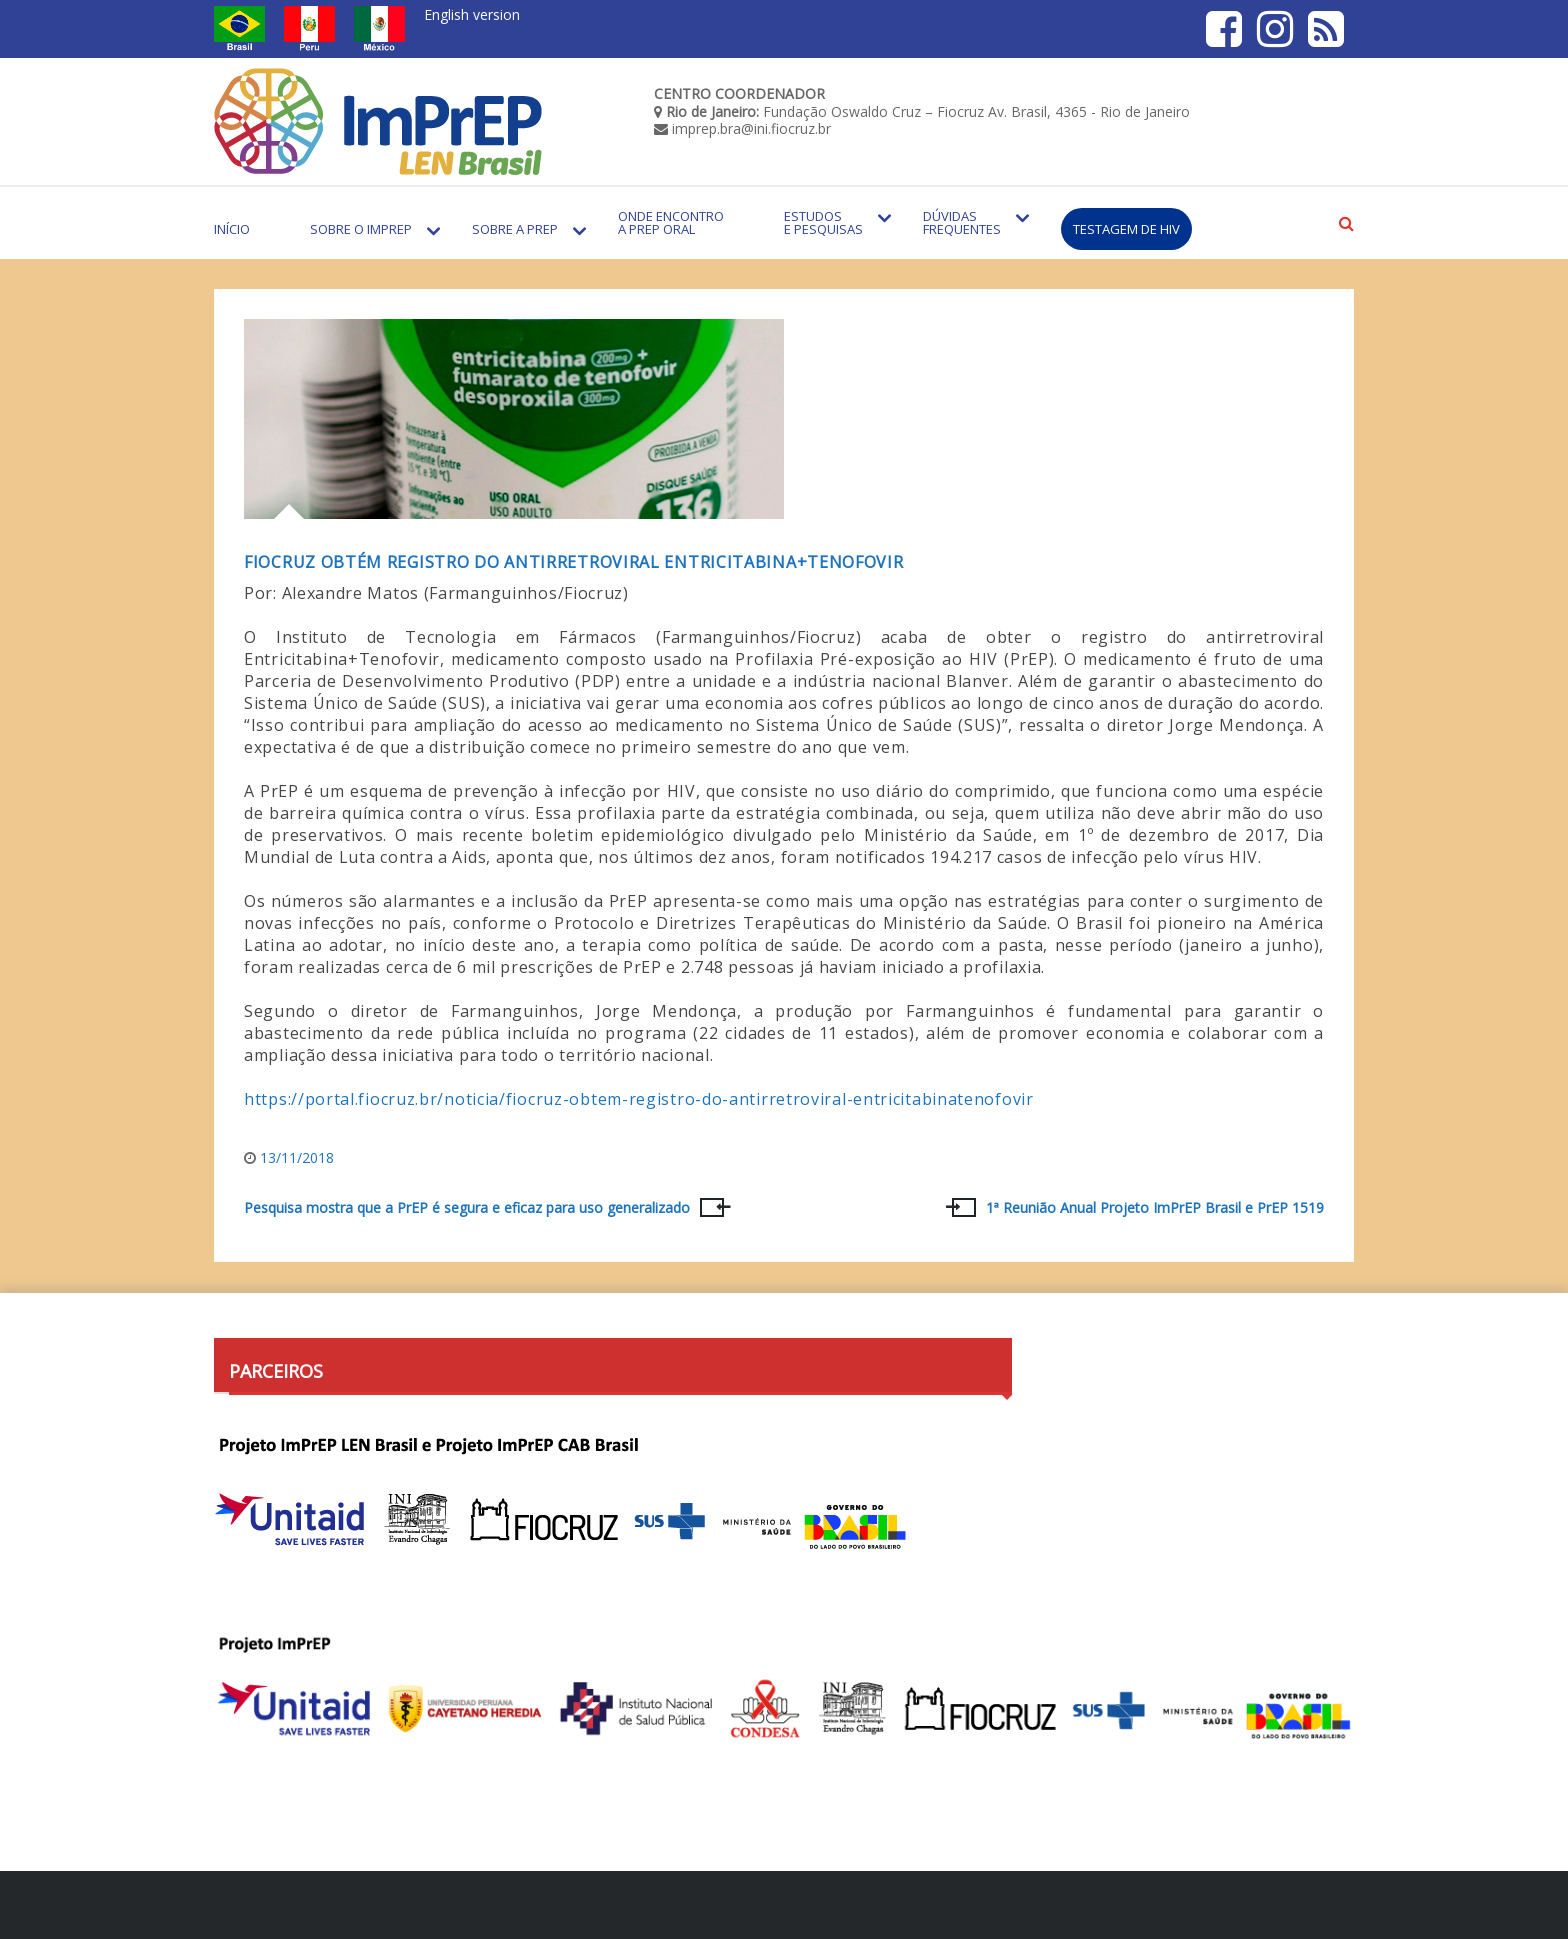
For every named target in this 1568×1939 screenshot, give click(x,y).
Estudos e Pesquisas (823, 222)
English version (472, 14)
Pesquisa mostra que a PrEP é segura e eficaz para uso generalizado (467, 1208)
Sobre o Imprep (361, 229)
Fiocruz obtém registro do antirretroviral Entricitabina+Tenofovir (574, 562)
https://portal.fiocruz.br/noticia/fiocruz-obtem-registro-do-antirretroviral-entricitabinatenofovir (639, 1099)
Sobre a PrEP (515, 229)
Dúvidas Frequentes (962, 222)
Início (232, 229)
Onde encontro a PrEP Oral (671, 222)
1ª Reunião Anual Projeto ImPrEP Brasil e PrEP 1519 (1155, 1208)
